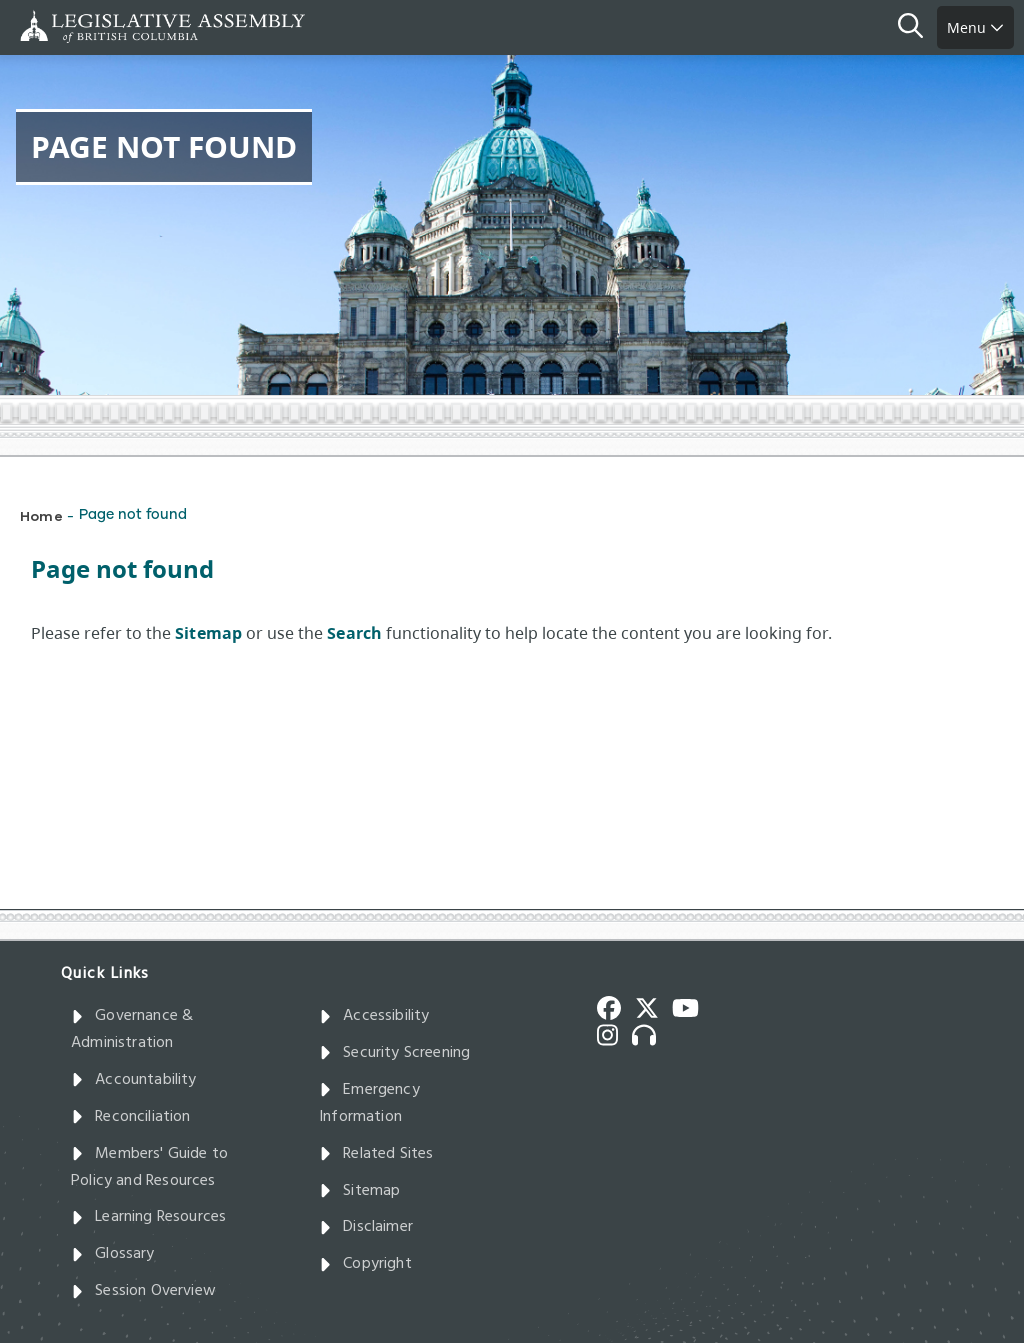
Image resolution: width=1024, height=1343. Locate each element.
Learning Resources (148, 1217)
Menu (975, 27)
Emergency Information (369, 1103)
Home (41, 515)
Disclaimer (366, 1227)
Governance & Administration (132, 1029)
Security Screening (394, 1053)
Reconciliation (131, 1117)
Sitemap (359, 1191)
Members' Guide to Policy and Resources (149, 1167)
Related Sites (376, 1154)
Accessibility (374, 1016)
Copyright (365, 1264)
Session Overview (143, 1291)
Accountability (134, 1080)
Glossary (113, 1254)
